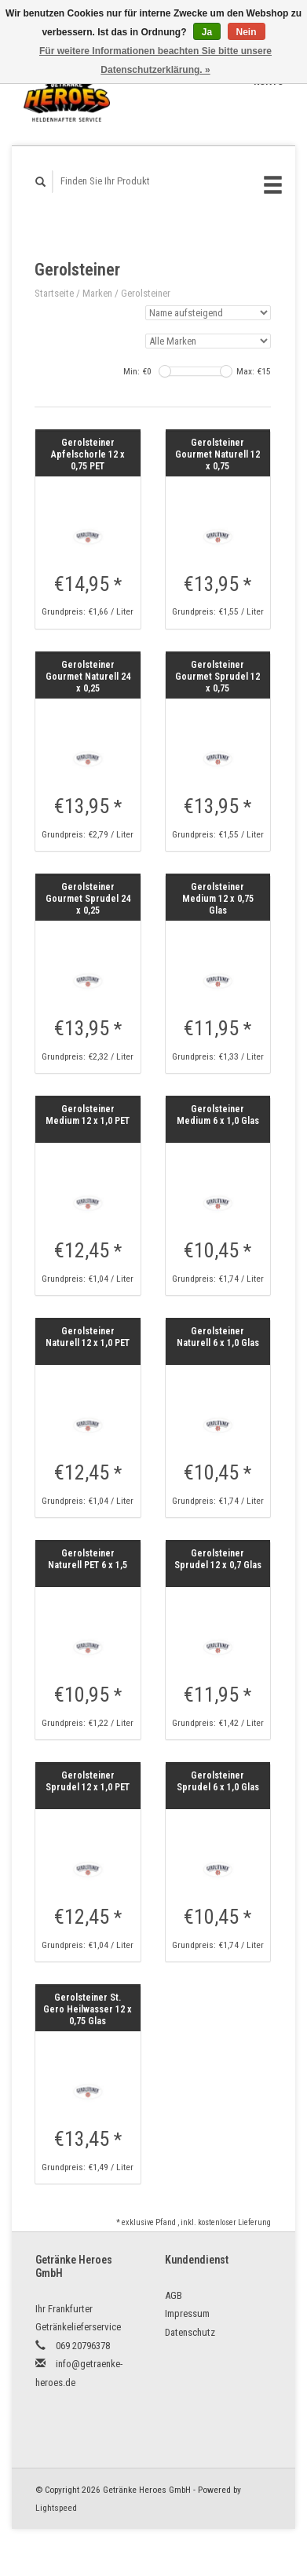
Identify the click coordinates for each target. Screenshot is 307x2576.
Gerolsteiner (145, 293)
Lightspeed (56, 2507)
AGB (173, 2295)
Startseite (54, 293)
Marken (97, 293)
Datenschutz (190, 2332)
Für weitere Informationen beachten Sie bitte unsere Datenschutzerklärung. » (155, 60)
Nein (246, 32)
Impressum (187, 2313)
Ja (207, 32)
